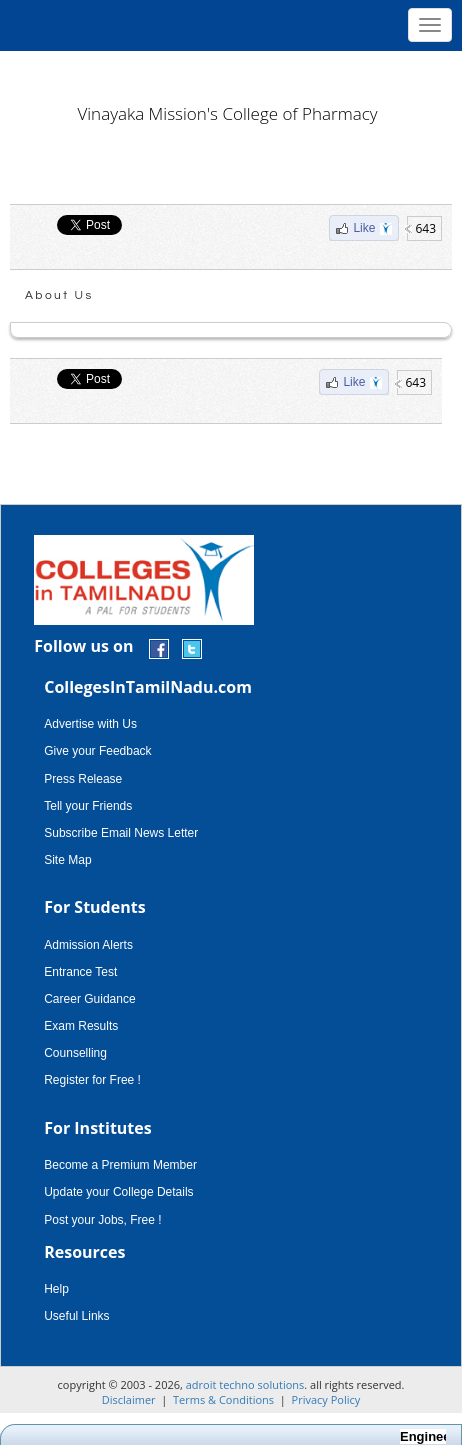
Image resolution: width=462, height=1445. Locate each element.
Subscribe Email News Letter (121, 833)
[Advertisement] (231, 70)
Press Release (83, 779)
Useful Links (76, 1316)
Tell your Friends (88, 806)
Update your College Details (118, 1192)
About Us (59, 295)
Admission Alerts (88, 945)
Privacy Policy (326, 1399)
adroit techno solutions (245, 1384)
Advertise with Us (90, 724)
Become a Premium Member (120, 1165)
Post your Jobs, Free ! (102, 1220)
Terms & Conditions (223, 1399)
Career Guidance (89, 999)
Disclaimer (129, 1399)
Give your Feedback (97, 751)
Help (56, 1289)
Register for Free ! (92, 1080)
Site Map (67, 860)
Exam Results (81, 1026)
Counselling (75, 1053)
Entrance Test (80, 972)
